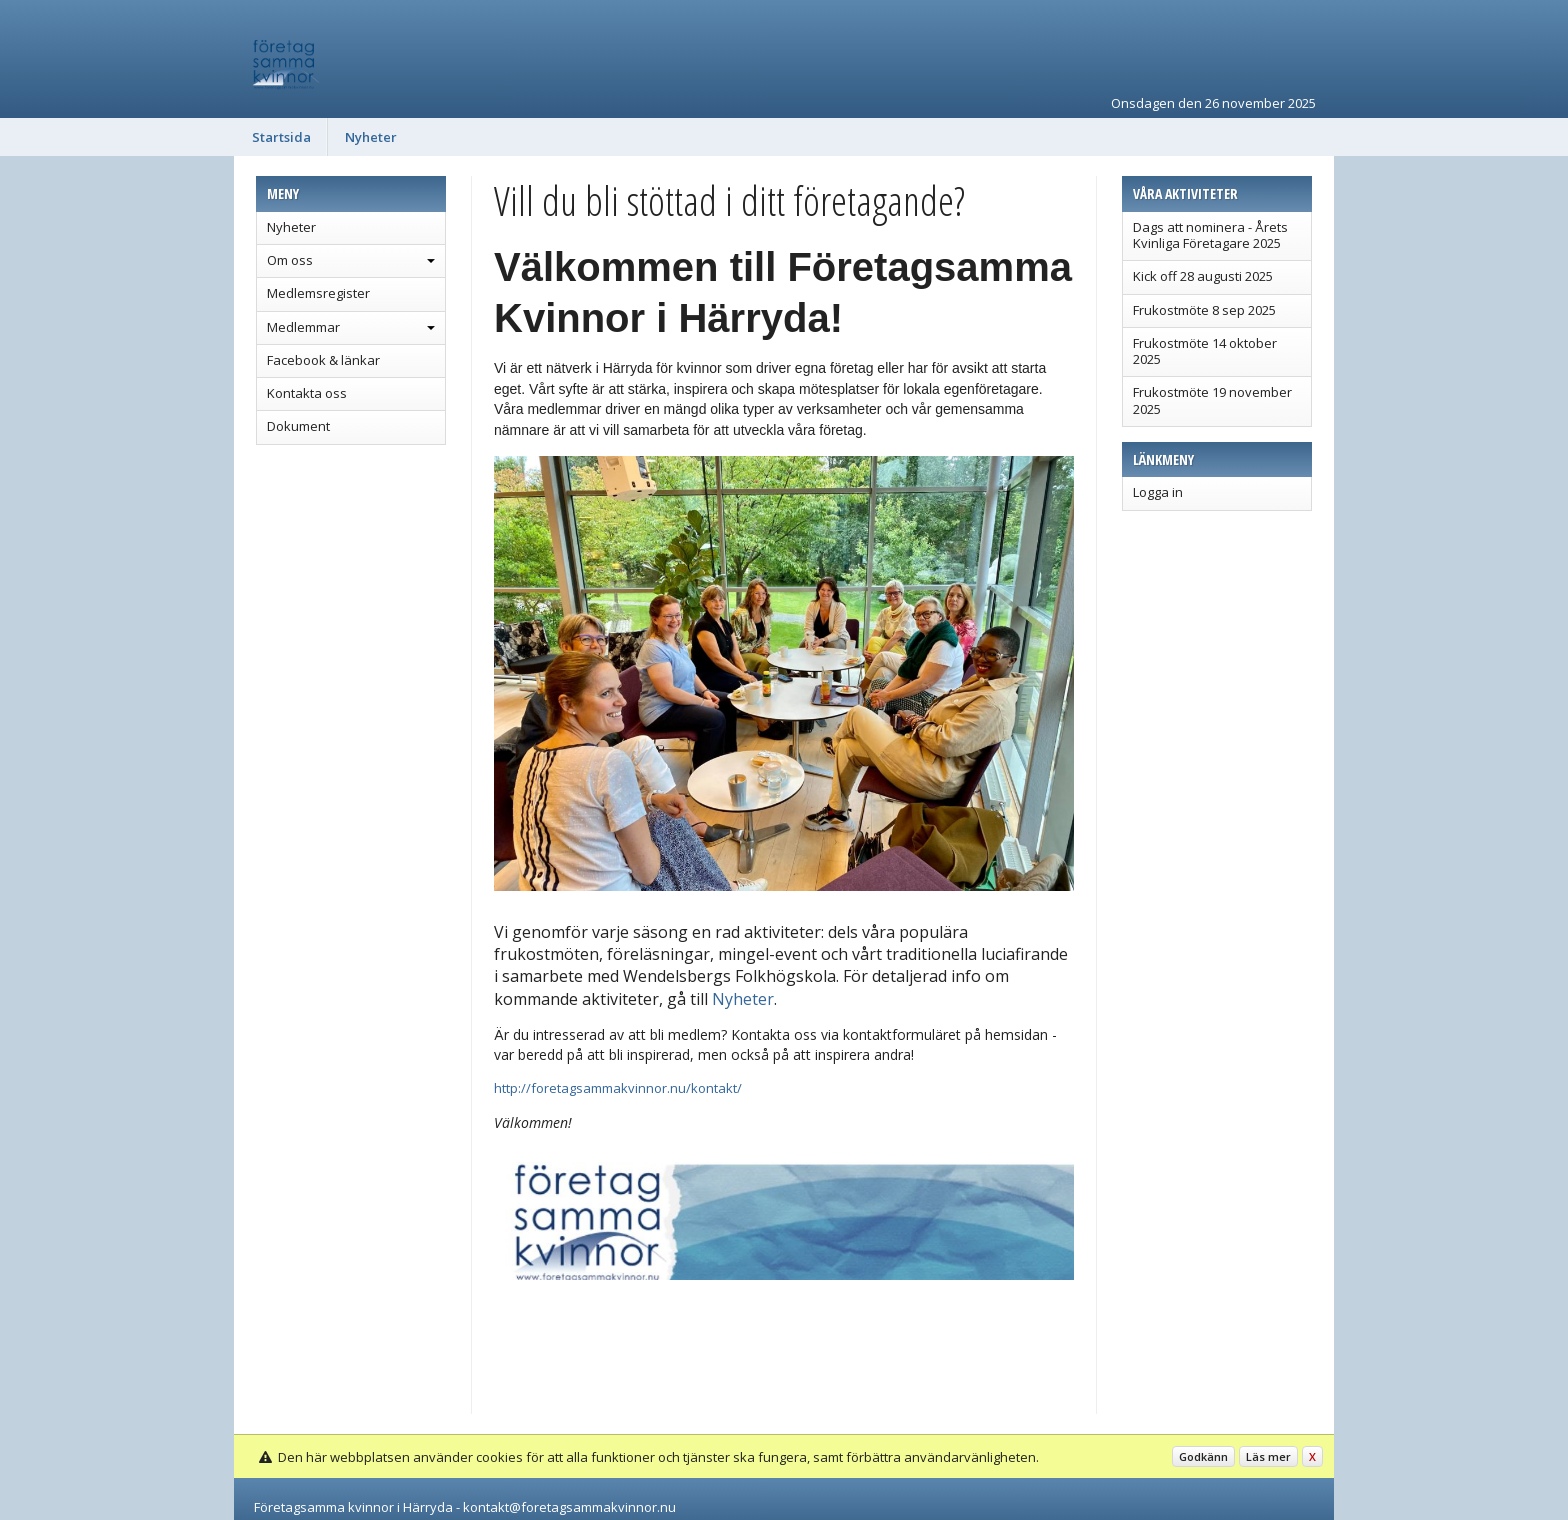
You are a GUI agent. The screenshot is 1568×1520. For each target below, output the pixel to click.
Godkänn (1203, 1456)
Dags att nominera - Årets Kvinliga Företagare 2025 (1210, 235)
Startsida (281, 137)
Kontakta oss (307, 393)
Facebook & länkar (323, 360)
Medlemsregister (318, 293)
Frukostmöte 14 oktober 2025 (1205, 351)
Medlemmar (303, 327)
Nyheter (371, 137)
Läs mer (1268, 1456)
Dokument (298, 426)
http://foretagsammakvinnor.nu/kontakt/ (618, 1088)
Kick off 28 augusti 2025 (1203, 276)
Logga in (1158, 492)
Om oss (290, 260)
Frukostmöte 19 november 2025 (1212, 400)
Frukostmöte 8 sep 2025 (1204, 310)
